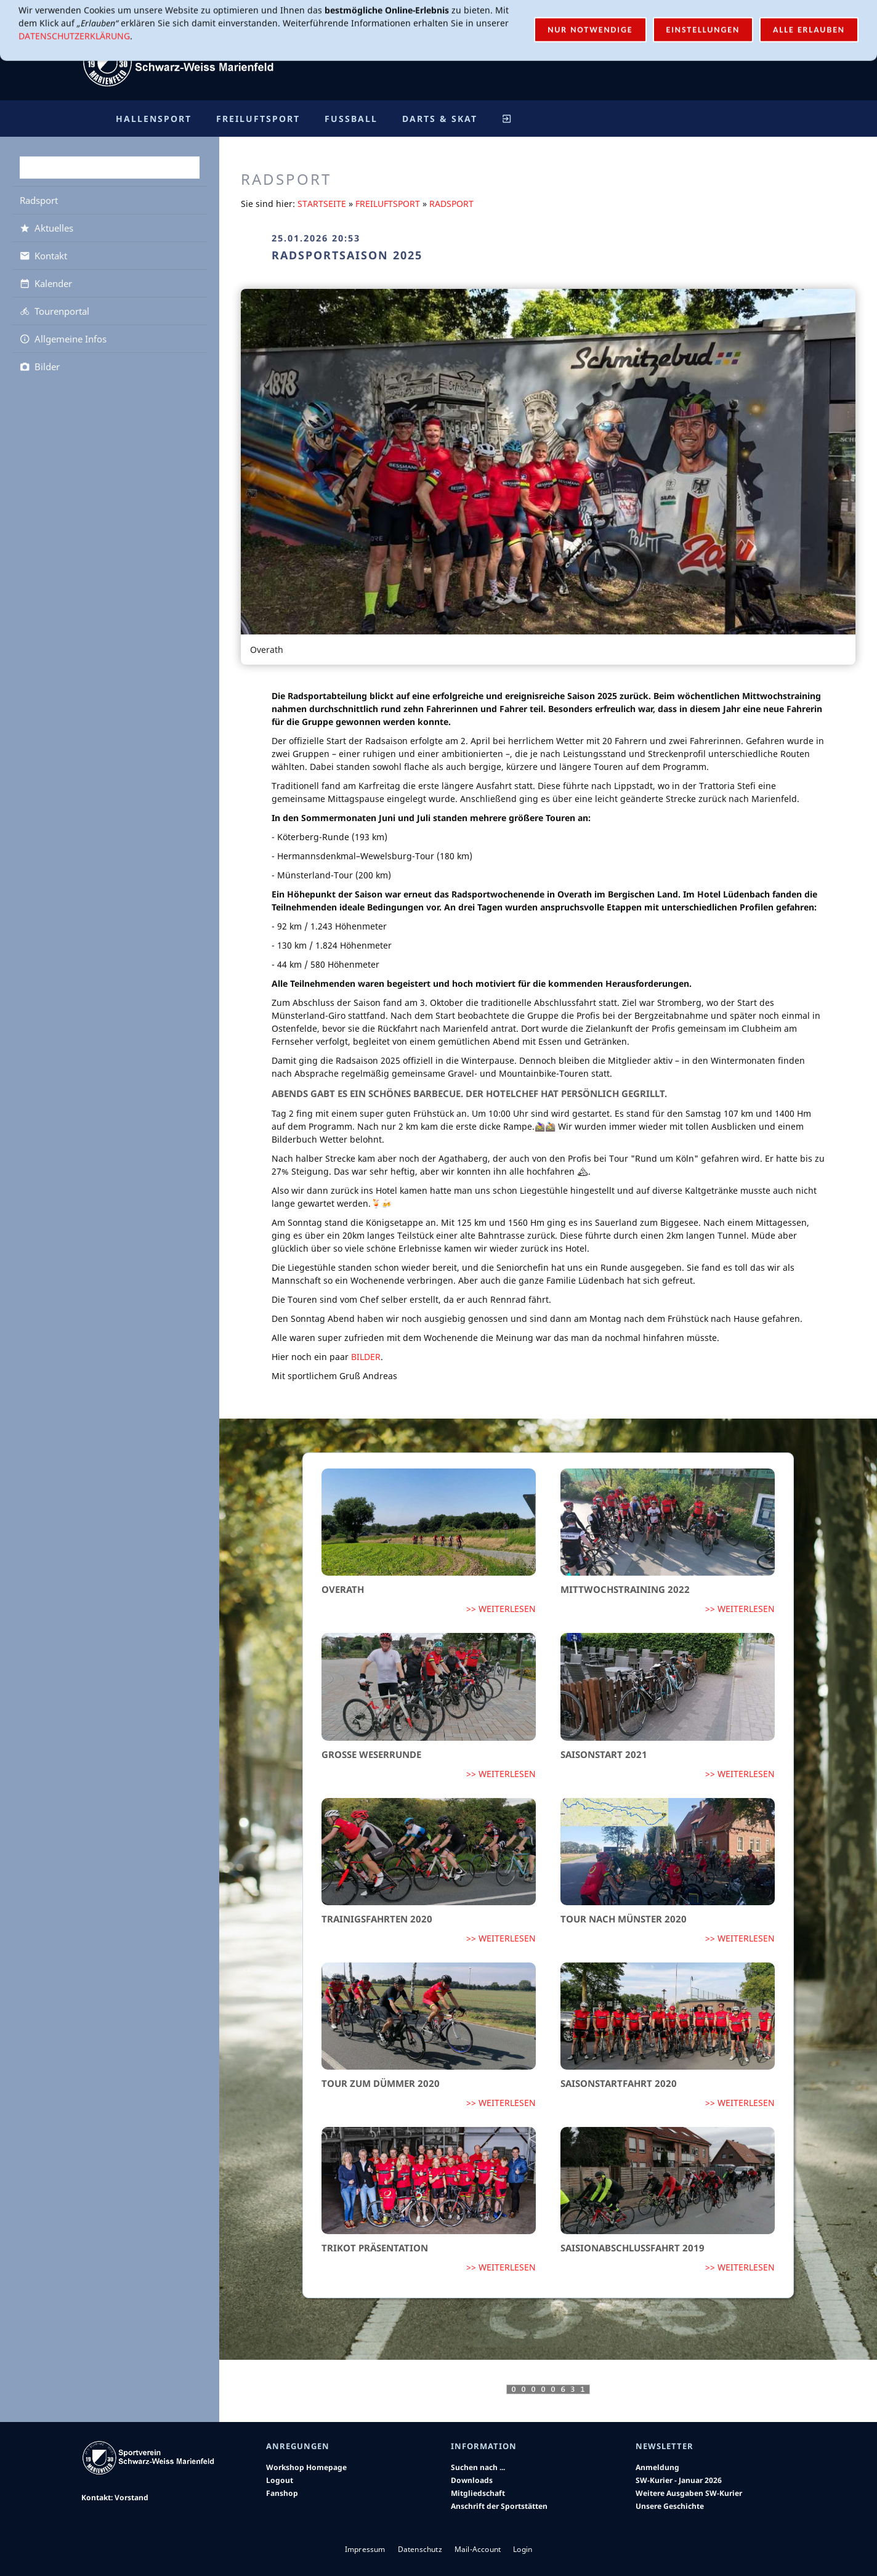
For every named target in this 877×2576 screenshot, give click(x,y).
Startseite (321, 203)
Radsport (451, 203)
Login (777, 18)
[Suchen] (110, 167)
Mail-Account (718, 18)
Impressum (365, 2549)
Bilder (366, 1357)
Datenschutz (420, 2549)
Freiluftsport (387, 203)
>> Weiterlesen (501, 1608)
